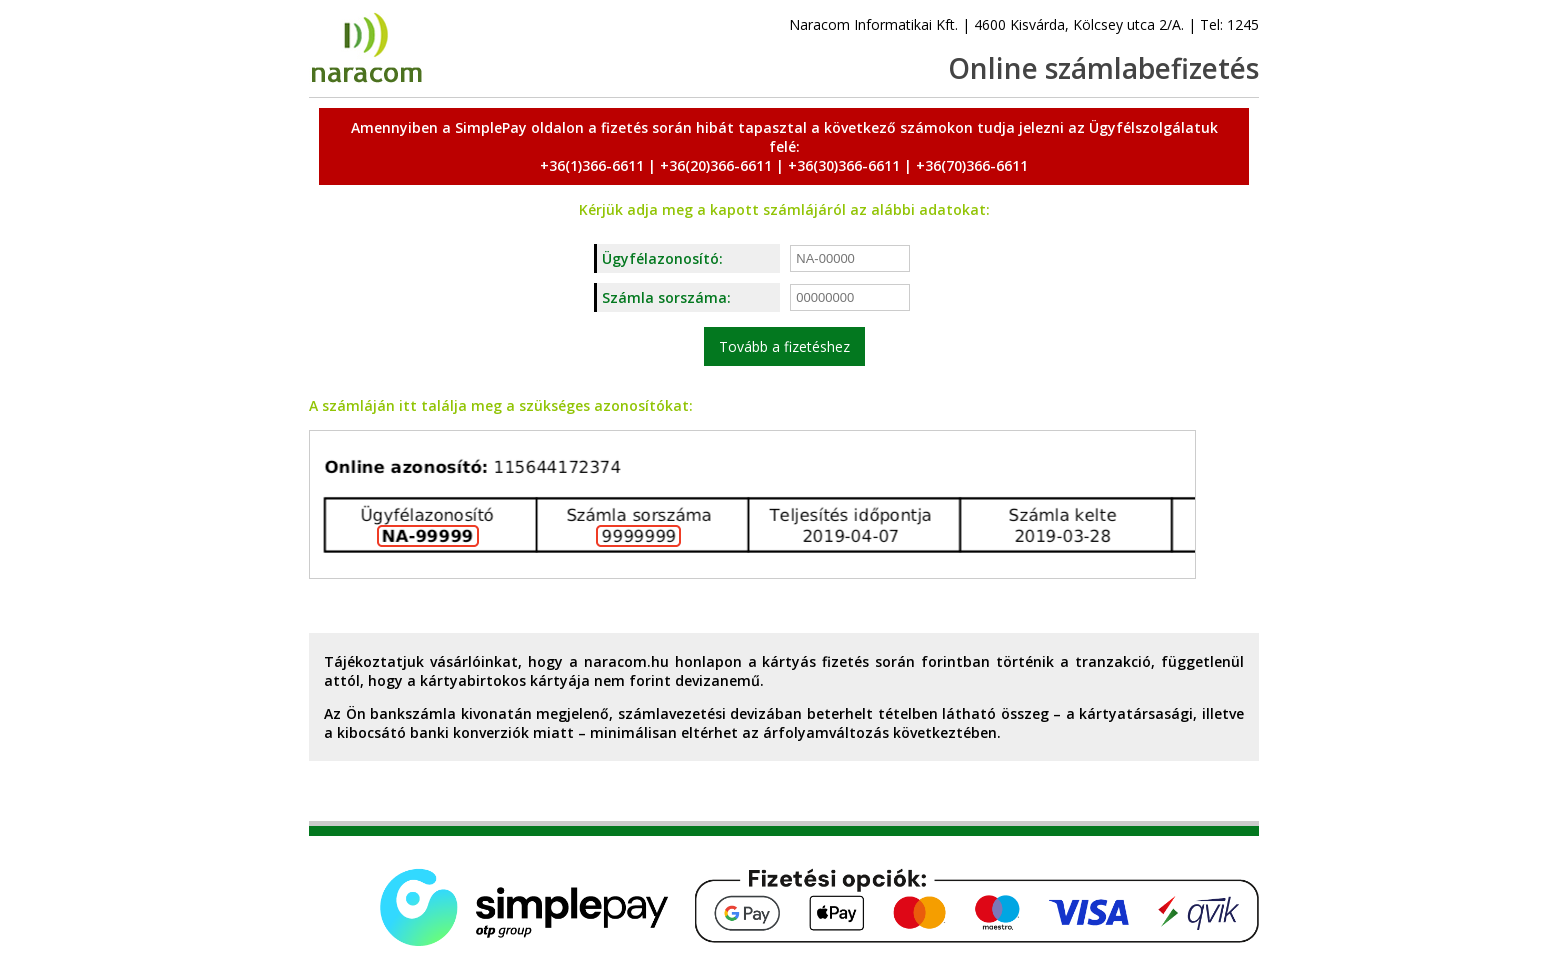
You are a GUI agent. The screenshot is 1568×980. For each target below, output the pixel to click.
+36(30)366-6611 (844, 165)
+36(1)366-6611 (592, 165)
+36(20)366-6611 (716, 165)
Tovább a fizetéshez (784, 346)
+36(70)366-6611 (972, 165)
